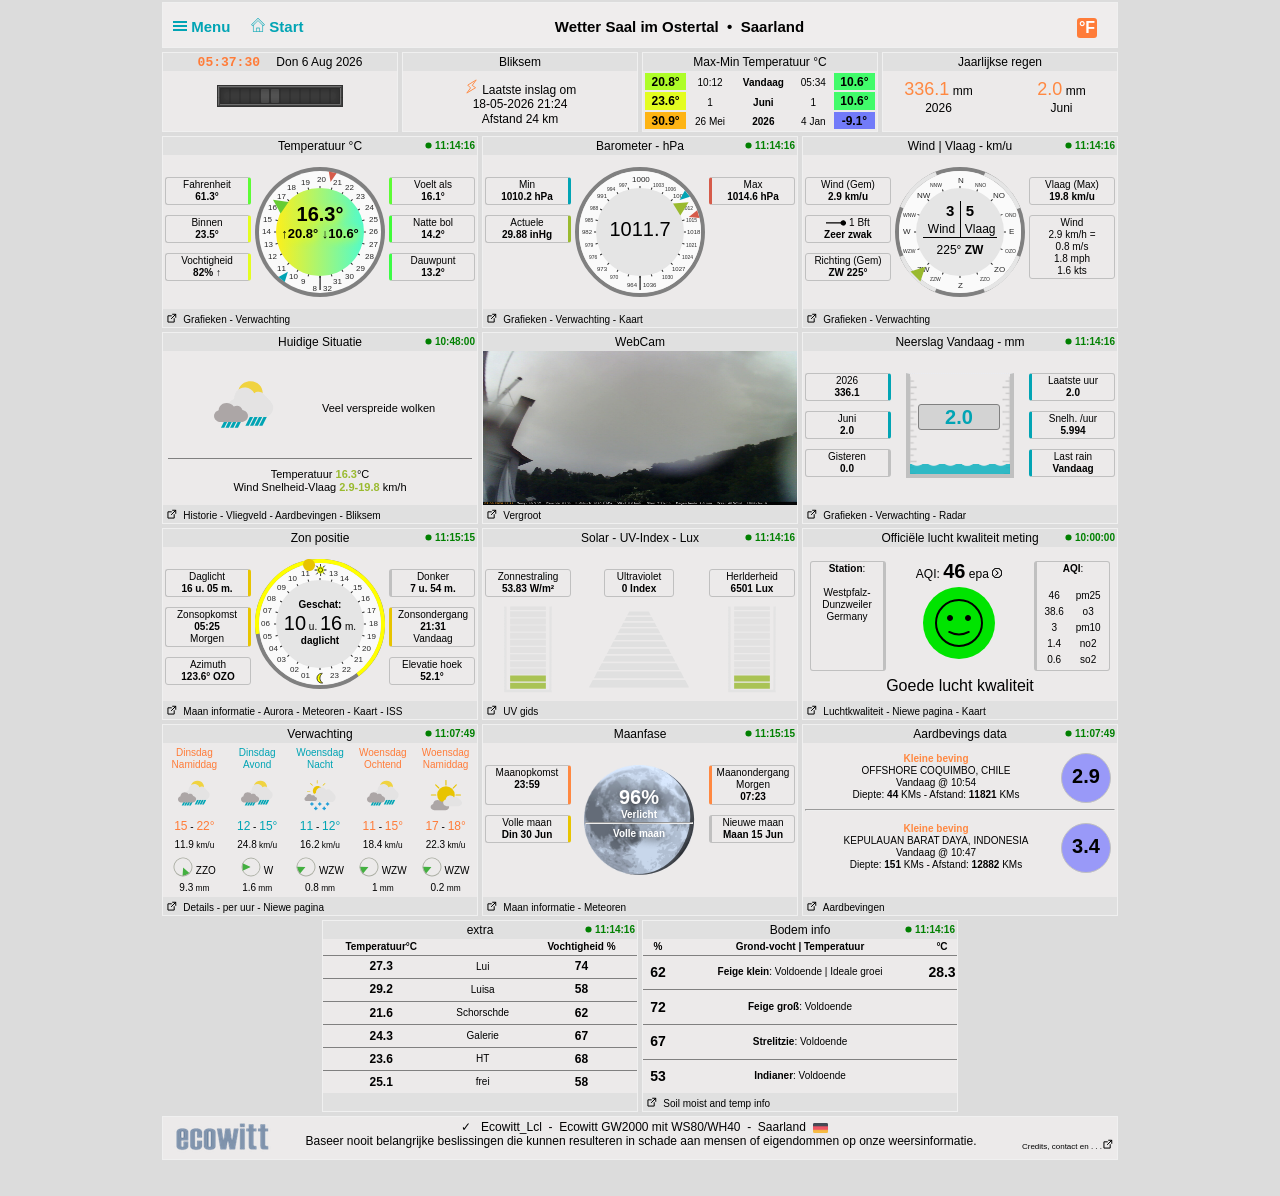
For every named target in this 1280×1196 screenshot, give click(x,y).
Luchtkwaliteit (843, 711)
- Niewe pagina (919, 711)
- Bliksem (360, 515)
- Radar (949, 515)
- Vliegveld (243, 515)
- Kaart (628, 319)
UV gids (510, 711)
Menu (206, 26)
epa (985, 574)
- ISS (391, 711)
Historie (190, 515)
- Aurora (276, 711)
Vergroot (512, 515)
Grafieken (195, 319)
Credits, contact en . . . (1068, 1146)
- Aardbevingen (303, 515)
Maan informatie (209, 711)
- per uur (236, 907)
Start (275, 26)
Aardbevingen (844, 907)
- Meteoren (320, 711)
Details (188, 907)
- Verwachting (259, 319)
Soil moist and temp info (706, 1103)
